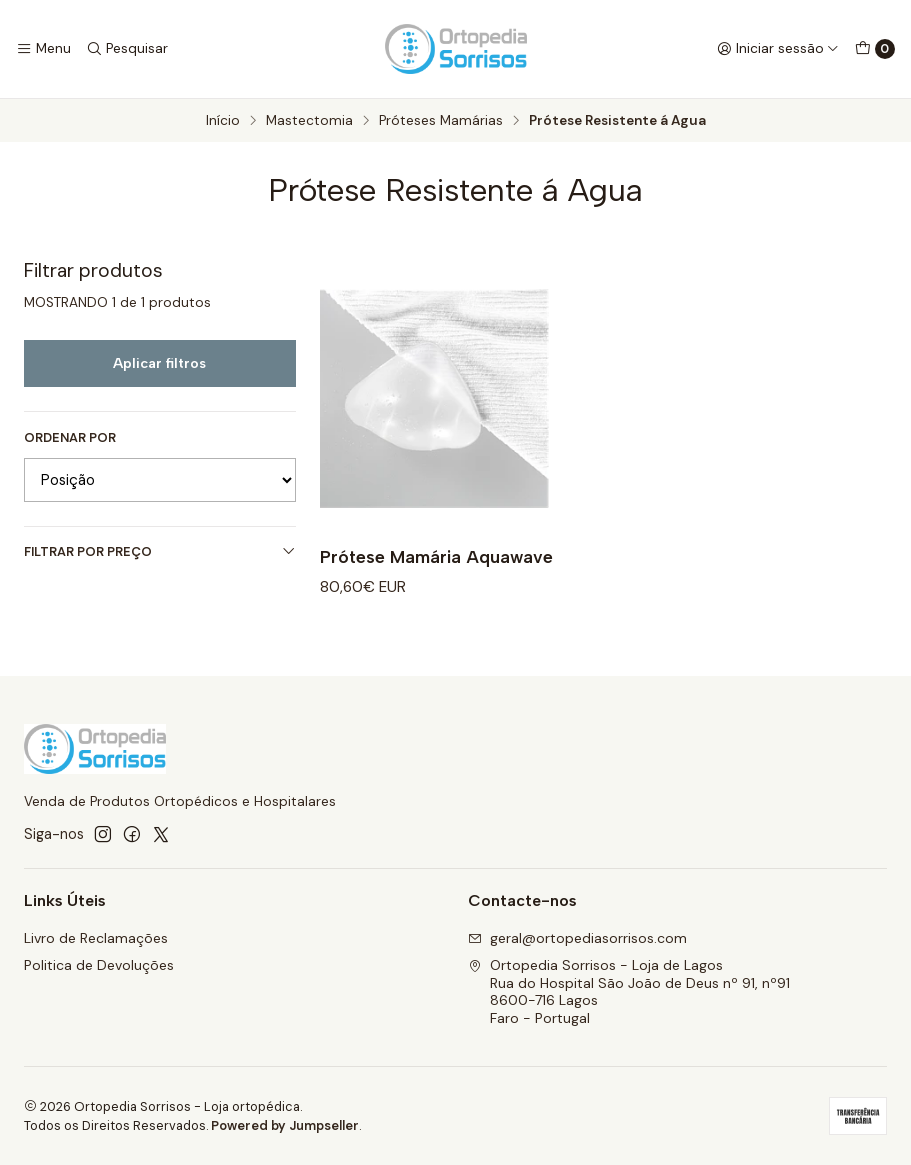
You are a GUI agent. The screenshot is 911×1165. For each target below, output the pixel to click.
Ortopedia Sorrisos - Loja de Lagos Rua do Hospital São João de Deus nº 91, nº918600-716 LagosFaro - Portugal (629, 991)
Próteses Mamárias (441, 121)
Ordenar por (70, 438)
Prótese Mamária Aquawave (436, 556)
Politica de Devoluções (99, 965)
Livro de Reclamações (96, 938)
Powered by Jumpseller (285, 1125)
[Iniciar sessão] (778, 49)
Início (223, 121)
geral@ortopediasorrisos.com (577, 938)
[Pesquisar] (126, 49)
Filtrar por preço (160, 551)
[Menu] (43, 49)
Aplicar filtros (159, 363)
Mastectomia (309, 121)
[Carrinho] (875, 49)
